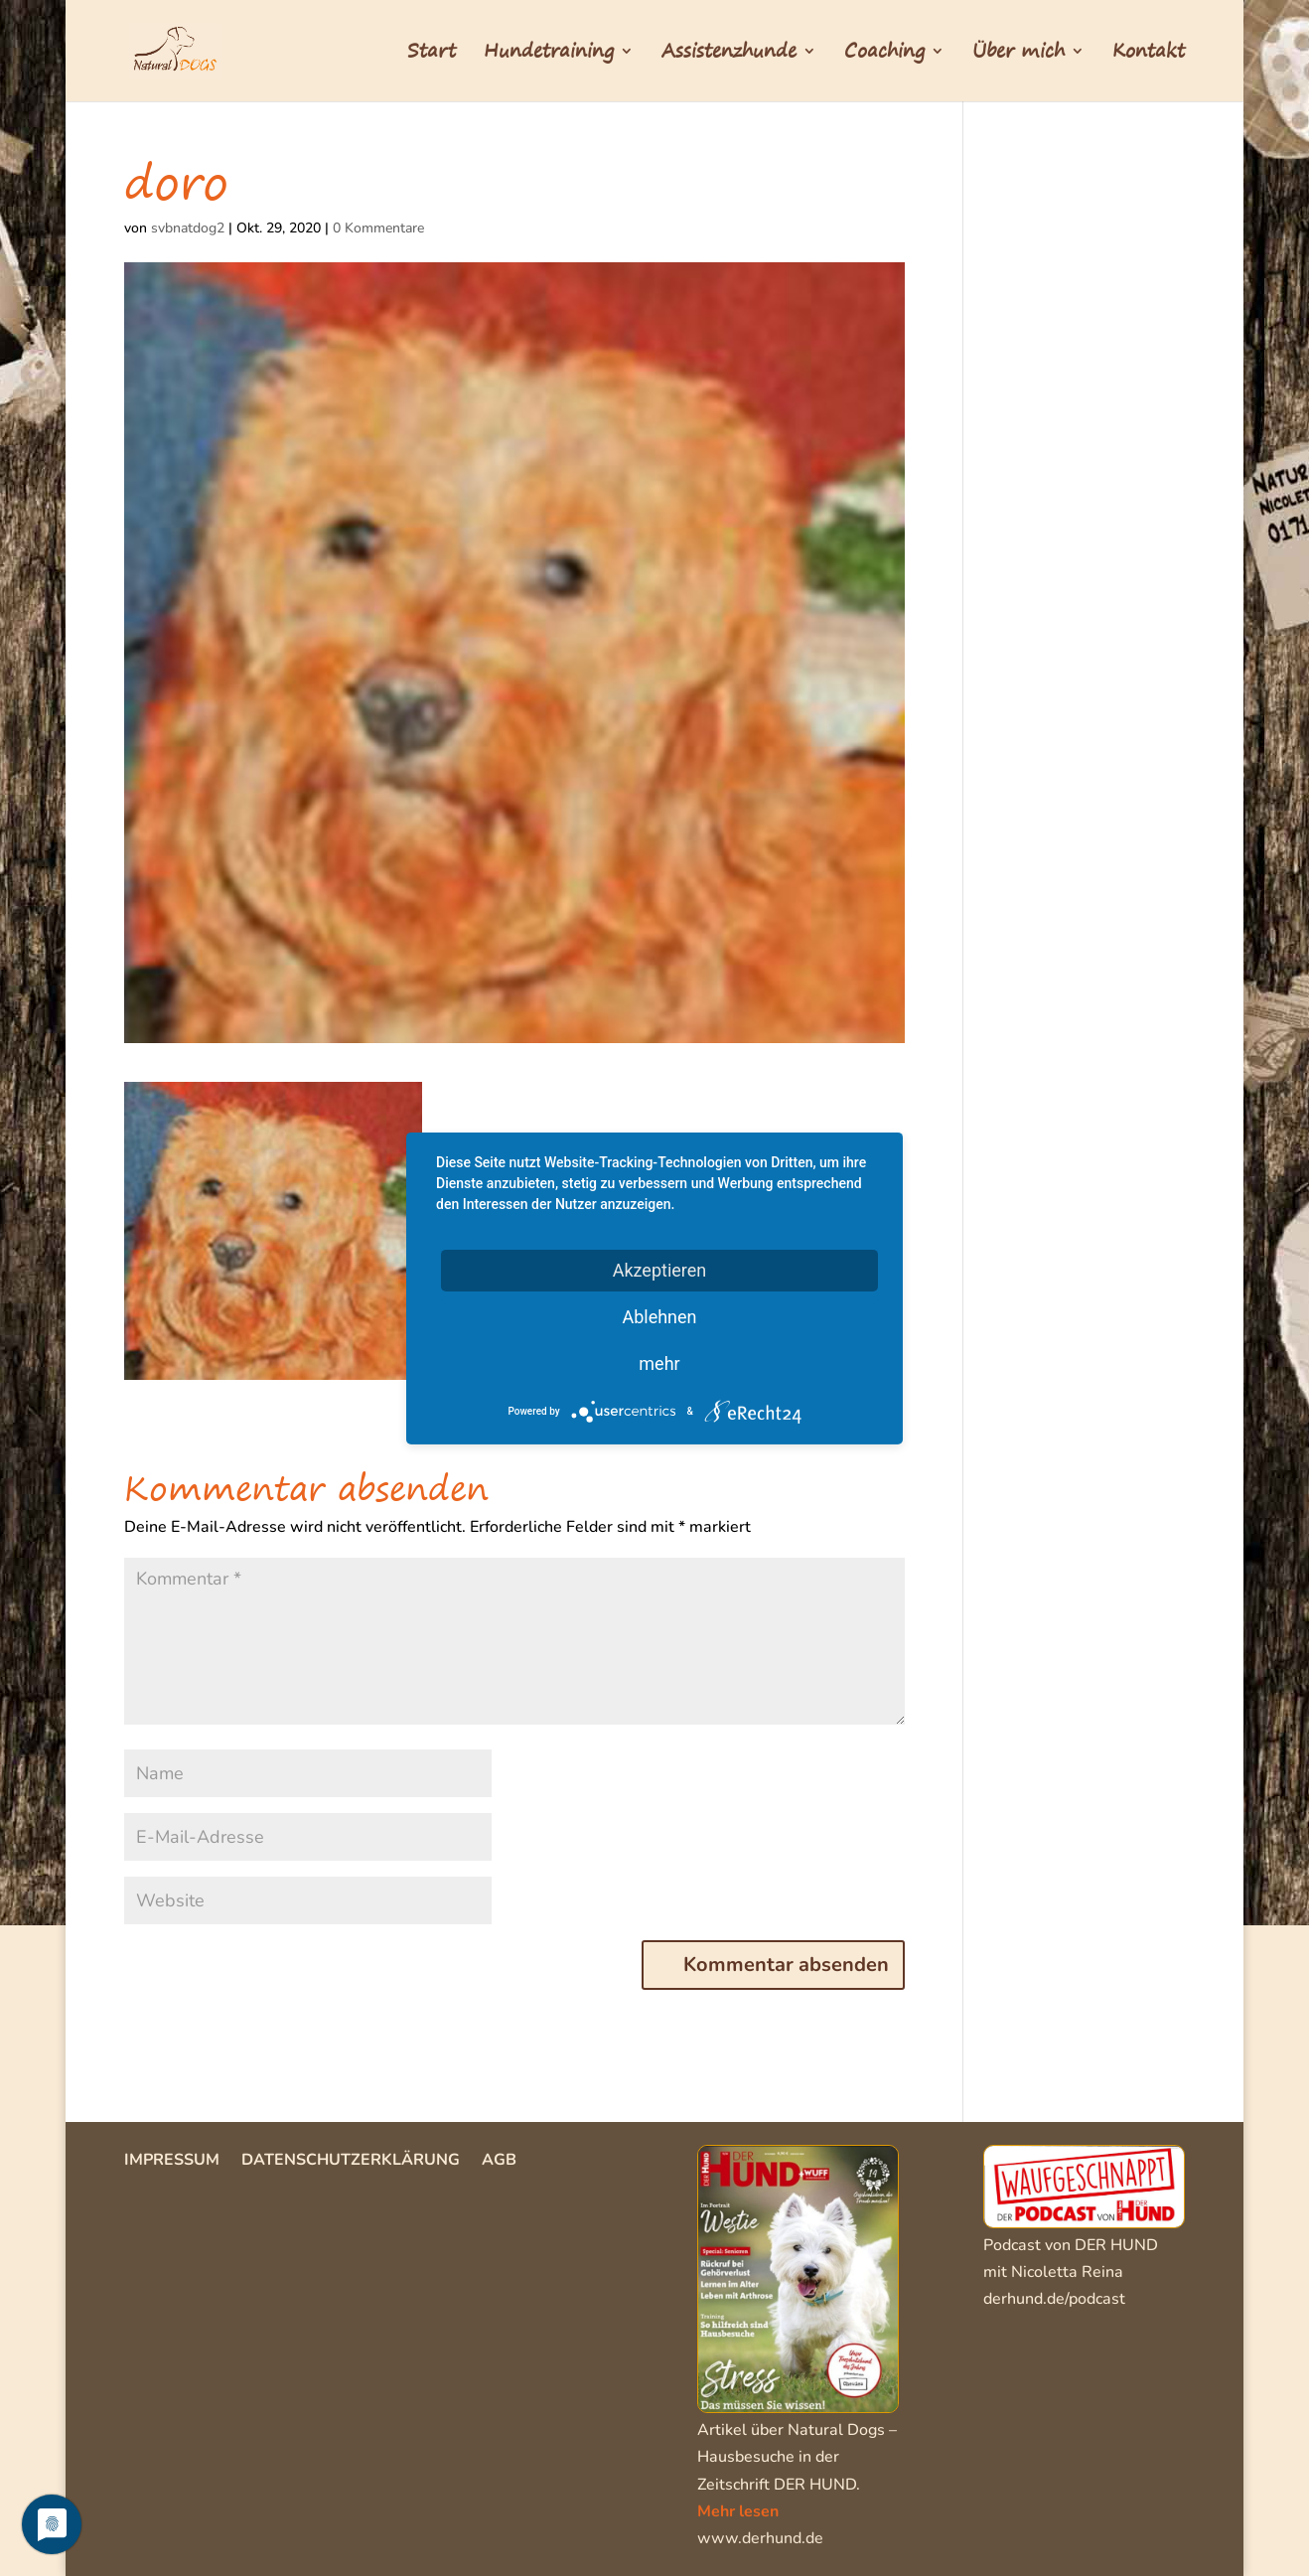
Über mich (1018, 55)
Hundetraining (549, 55)
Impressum (171, 2162)
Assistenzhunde (729, 55)
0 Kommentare (378, 228)
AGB (499, 2162)
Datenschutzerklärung (350, 2162)
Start (431, 55)
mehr (659, 1362)
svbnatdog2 (187, 228)
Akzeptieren (660, 1269)
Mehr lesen (738, 2511)
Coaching (884, 55)
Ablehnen (659, 1315)
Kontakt (1148, 55)
